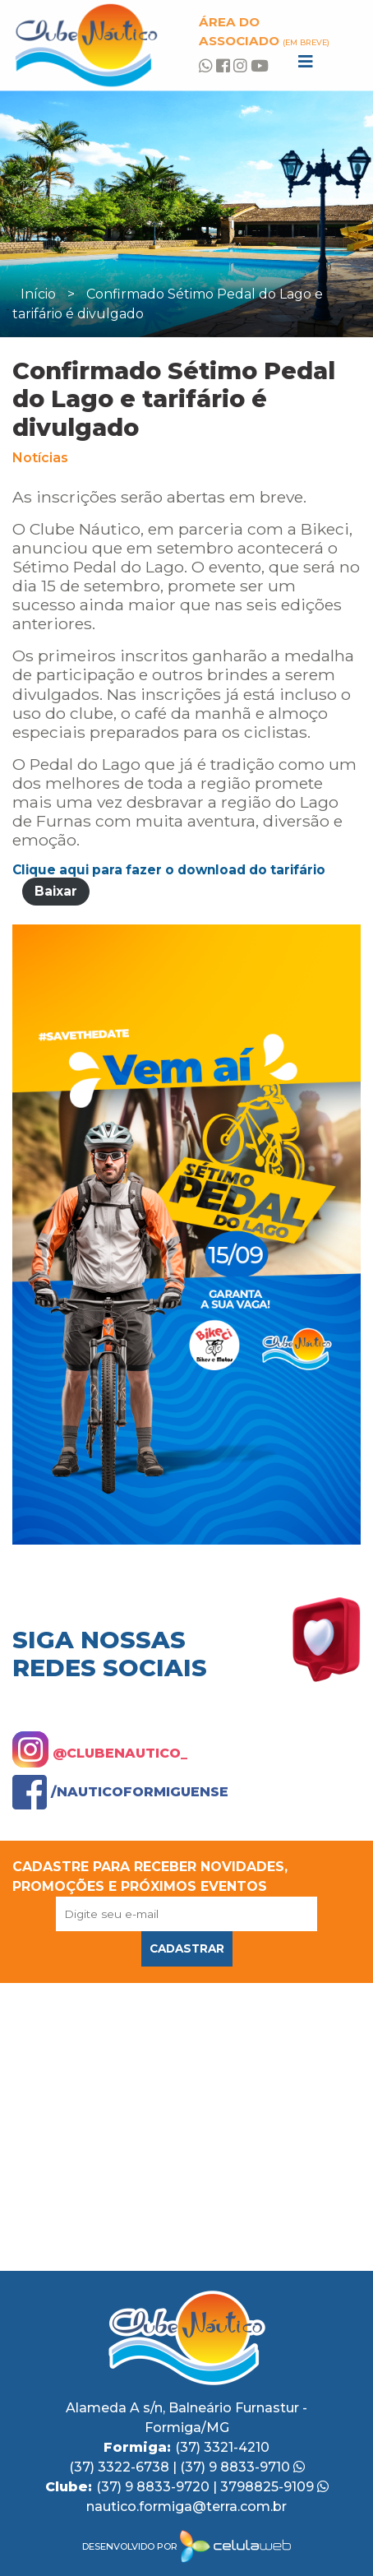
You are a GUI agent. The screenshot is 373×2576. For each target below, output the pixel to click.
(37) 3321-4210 (222, 2447)
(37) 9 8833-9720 (154, 2487)
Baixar (56, 891)
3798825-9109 (274, 2487)
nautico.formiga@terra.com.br (186, 2506)
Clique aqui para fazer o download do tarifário (168, 870)
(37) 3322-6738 (121, 2467)
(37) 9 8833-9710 (242, 2467)
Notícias (40, 458)
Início (38, 294)
